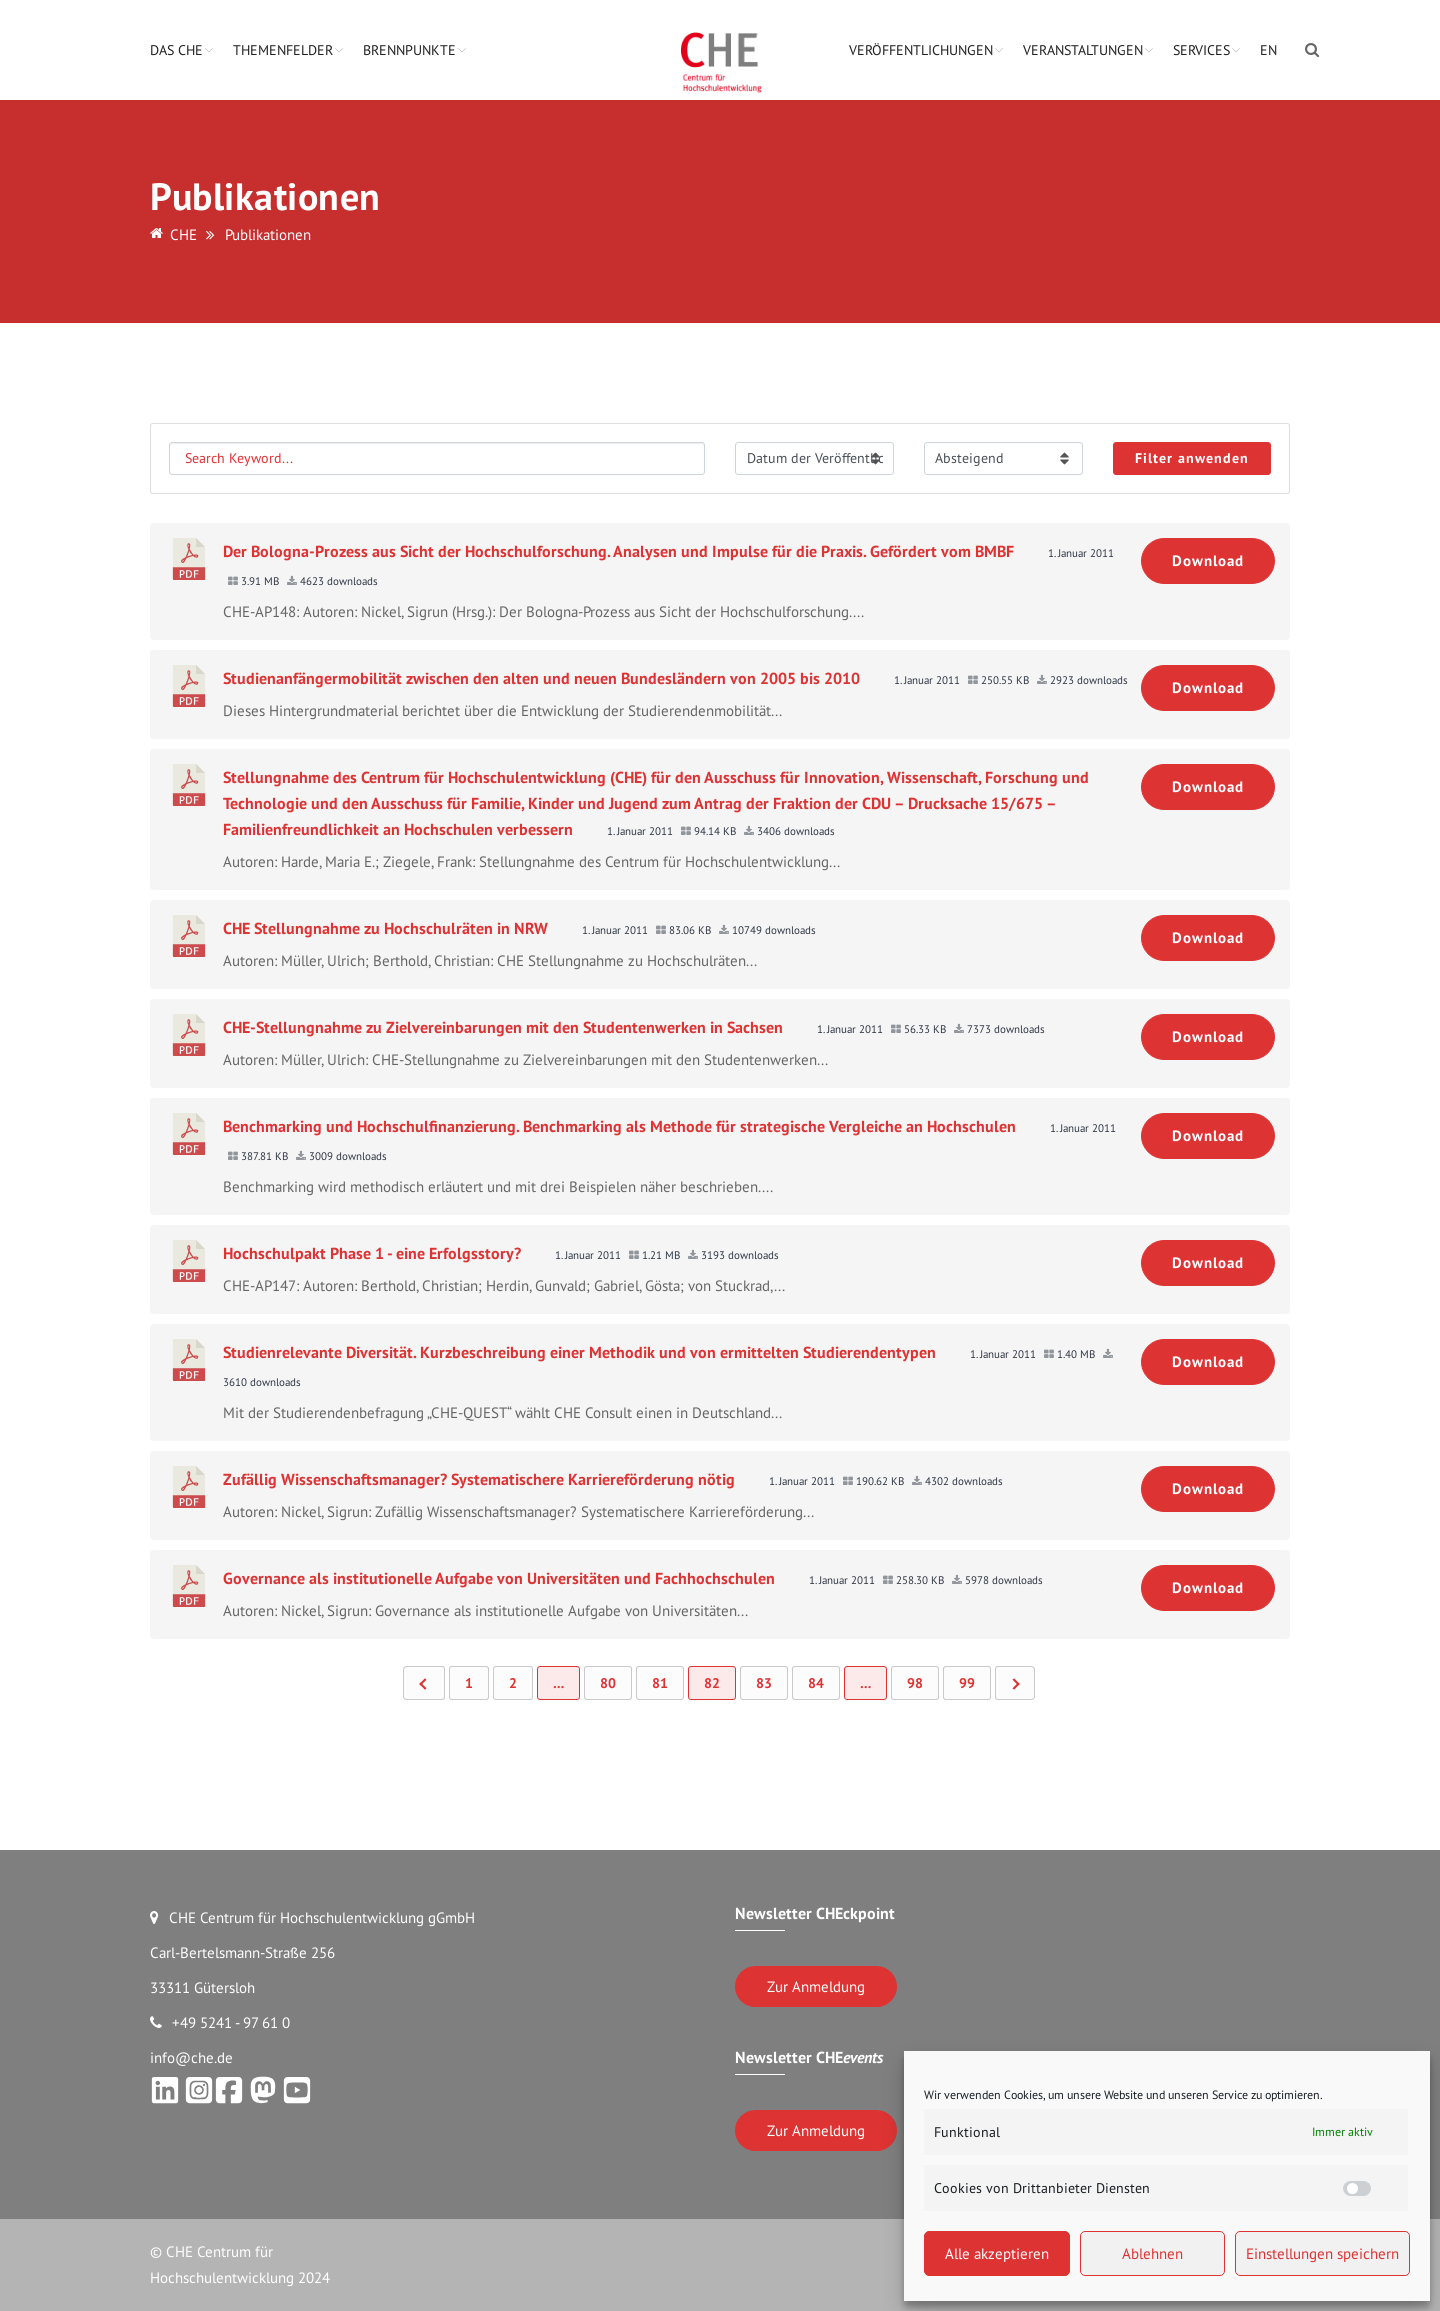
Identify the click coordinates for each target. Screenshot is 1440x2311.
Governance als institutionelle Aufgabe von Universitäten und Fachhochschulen (499, 1578)
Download (1208, 560)
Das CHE (176, 50)
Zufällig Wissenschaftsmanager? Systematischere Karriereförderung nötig (479, 1479)
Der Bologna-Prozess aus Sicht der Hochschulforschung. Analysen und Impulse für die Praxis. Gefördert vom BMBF (618, 551)
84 (816, 1683)
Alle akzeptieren (997, 2253)
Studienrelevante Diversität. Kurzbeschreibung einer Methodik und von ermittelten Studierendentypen (579, 1352)
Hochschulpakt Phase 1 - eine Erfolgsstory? (372, 1253)
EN (1268, 50)
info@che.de (191, 2057)
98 (915, 1683)
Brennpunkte (409, 50)
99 (967, 1683)
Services (1201, 50)
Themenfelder (283, 50)
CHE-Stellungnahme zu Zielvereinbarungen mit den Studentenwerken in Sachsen (503, 1027)
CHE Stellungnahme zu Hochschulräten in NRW (385, 928)
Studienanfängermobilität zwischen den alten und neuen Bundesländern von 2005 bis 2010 (541, 678)
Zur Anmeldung (816, 1986)
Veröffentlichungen (921, 50)
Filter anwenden (1192, 458)
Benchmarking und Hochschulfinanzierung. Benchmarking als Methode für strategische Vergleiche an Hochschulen (619, 1126)
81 (660, 1683)
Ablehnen (1152, 2253)
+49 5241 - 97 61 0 (220, 2022)
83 (764, 1683)
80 (608, 1683)
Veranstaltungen (1083, 50)
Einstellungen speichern (1322, 2253)
